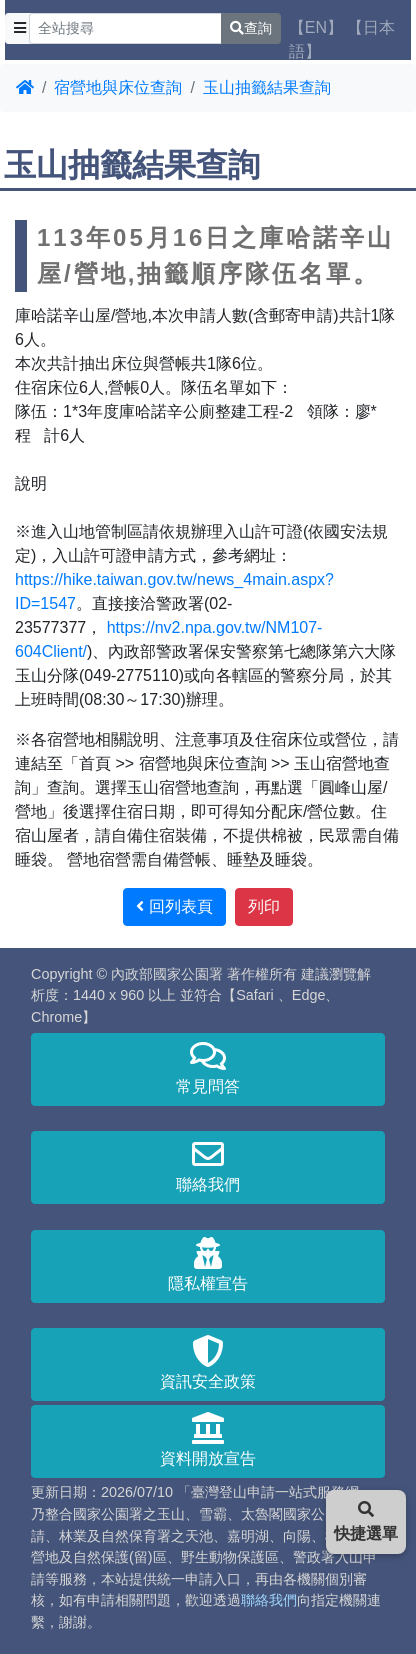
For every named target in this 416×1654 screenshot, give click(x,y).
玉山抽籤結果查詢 (267, 87)
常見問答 (208, 1067)
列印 (264, 906)
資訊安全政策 (208, 1362)
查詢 (251, 28)
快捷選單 (366, 1521)
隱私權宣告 (208, 1264)
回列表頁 (174, 906)
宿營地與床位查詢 (118, 87)
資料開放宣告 (208, 1439)
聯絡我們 (208, 1165)
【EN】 (316, 27)
